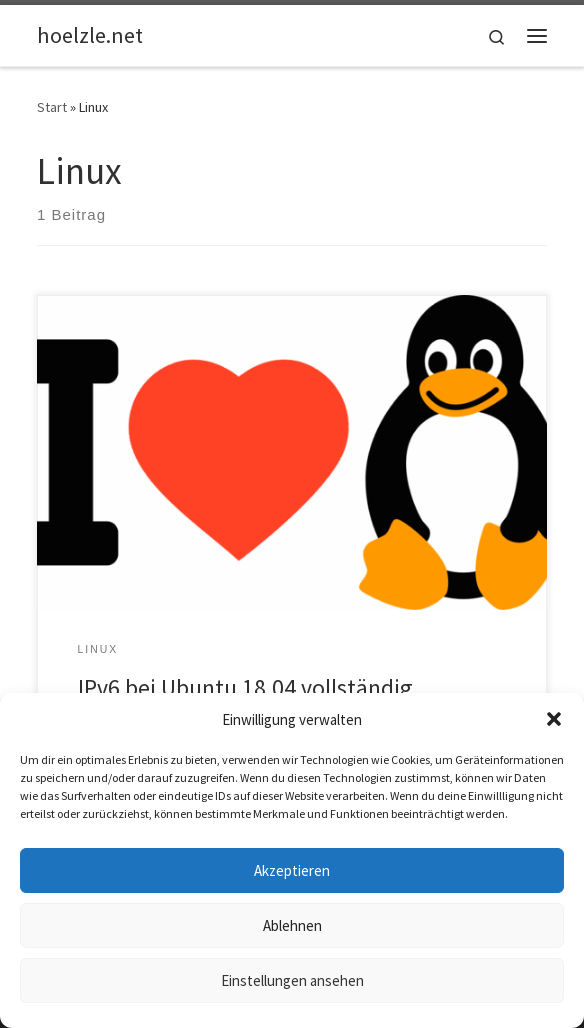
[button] (554, 719)
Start (52, 107)
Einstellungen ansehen (292, 980)
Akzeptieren (292, 870)
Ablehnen (292, 925)
